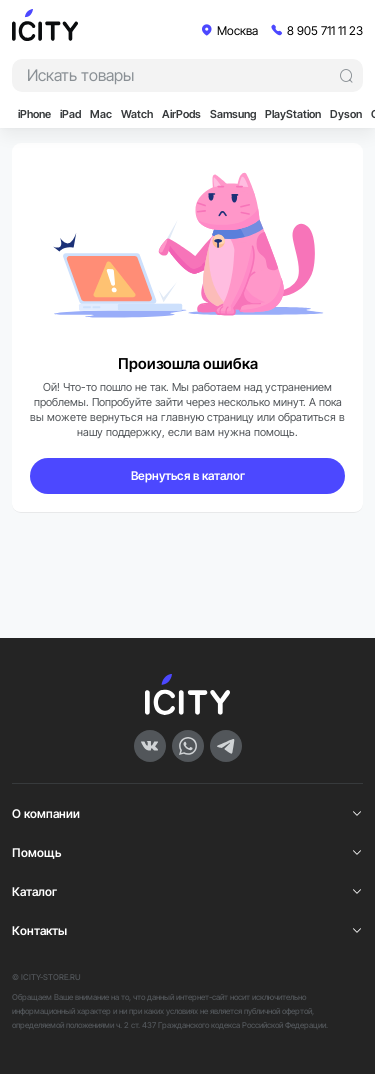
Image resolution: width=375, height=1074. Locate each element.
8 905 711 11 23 (325, 30)
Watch (137, 114)
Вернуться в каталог (188, 475)
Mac (101, 114)
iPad (70, 114)
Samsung (233, 114)
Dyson (346, 114)
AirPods (181, 114)
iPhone (34, 114)
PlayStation (293, 114)
